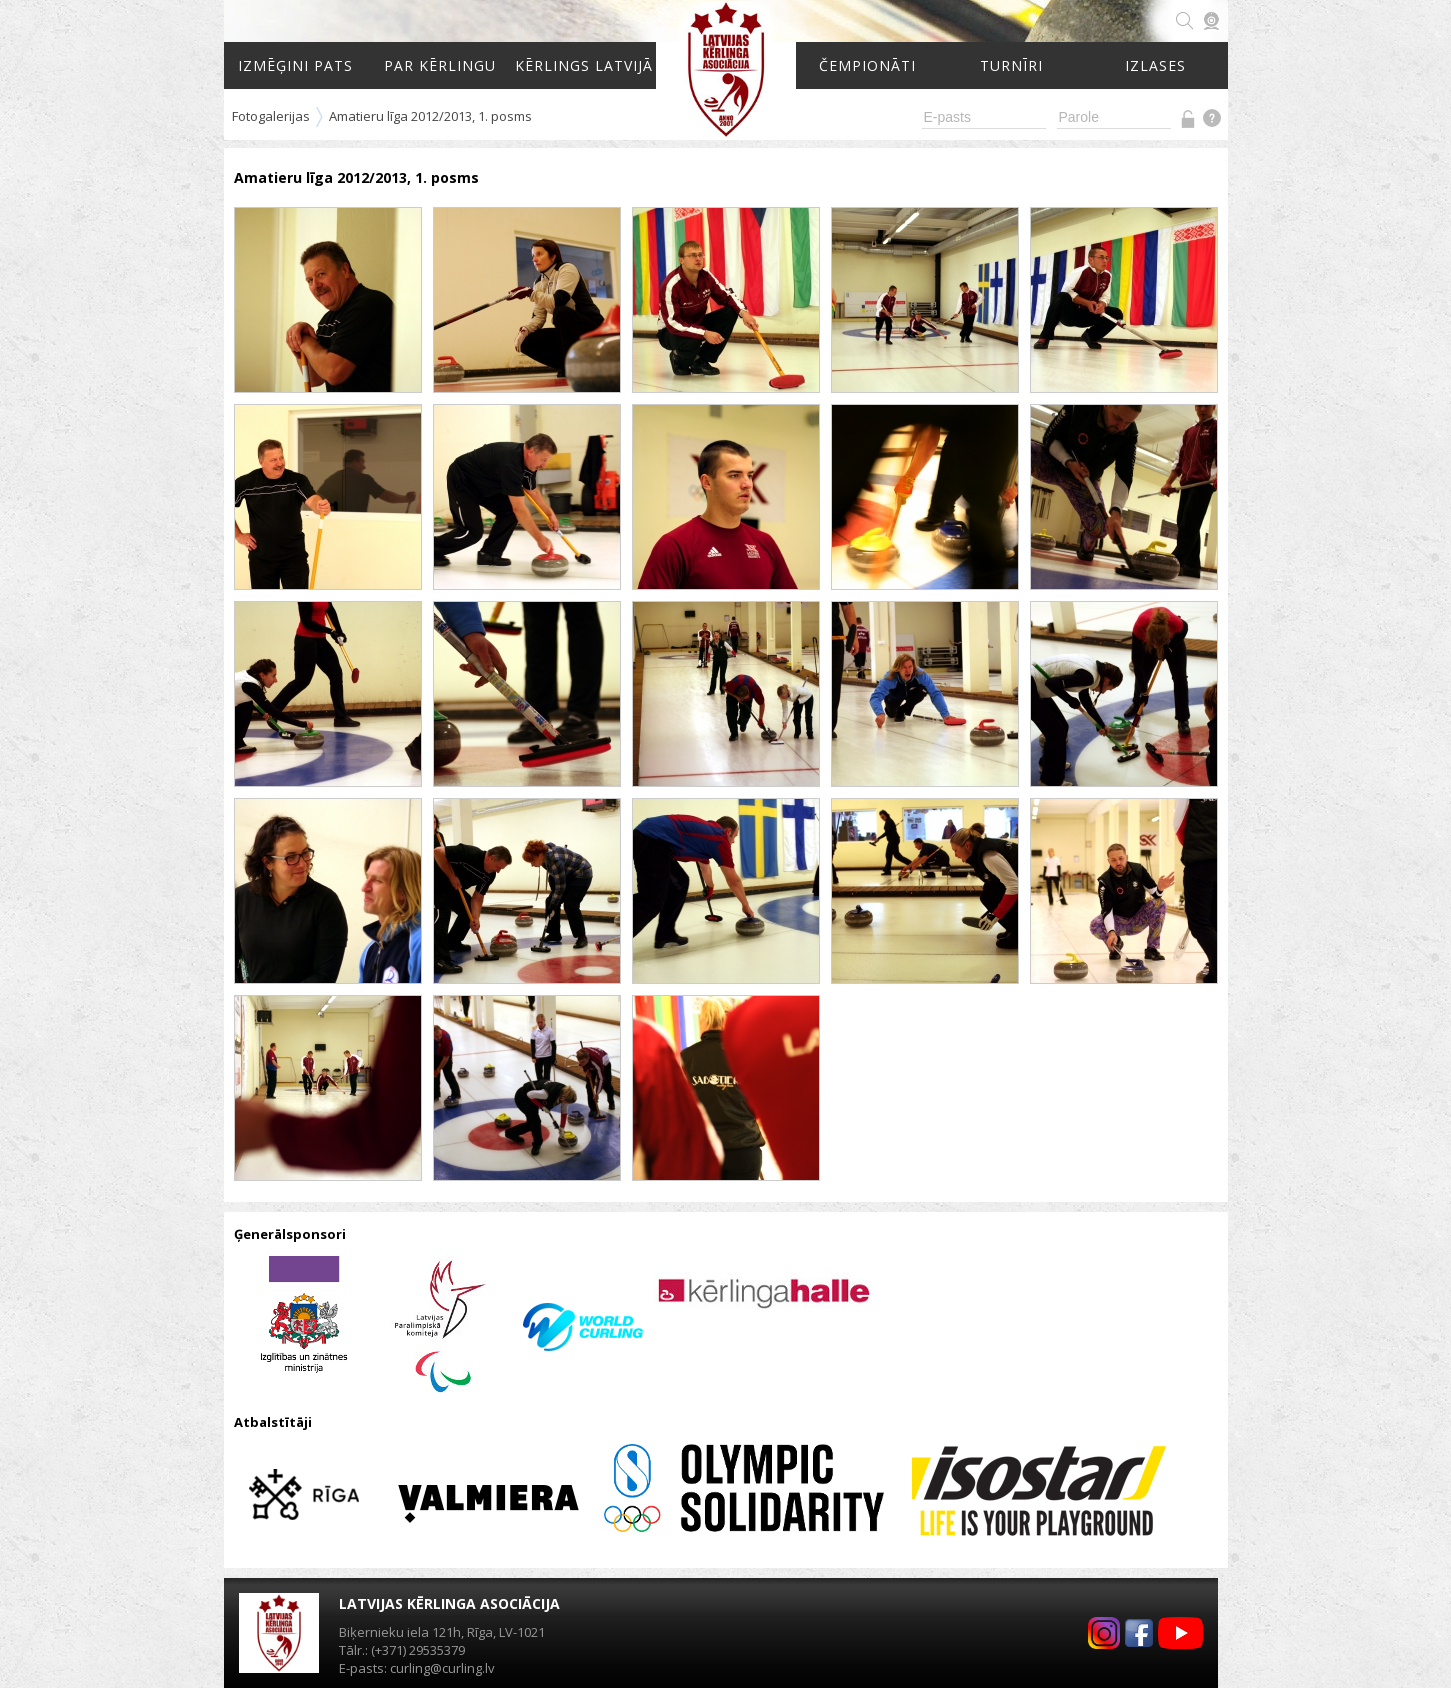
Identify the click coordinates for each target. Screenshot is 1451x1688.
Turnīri (1011, 65)
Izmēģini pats (295, 65)
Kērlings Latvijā (584, 65)
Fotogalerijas (271, 116)
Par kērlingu (440, 65)
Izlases (1155, 65)
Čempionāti (867, 65)
